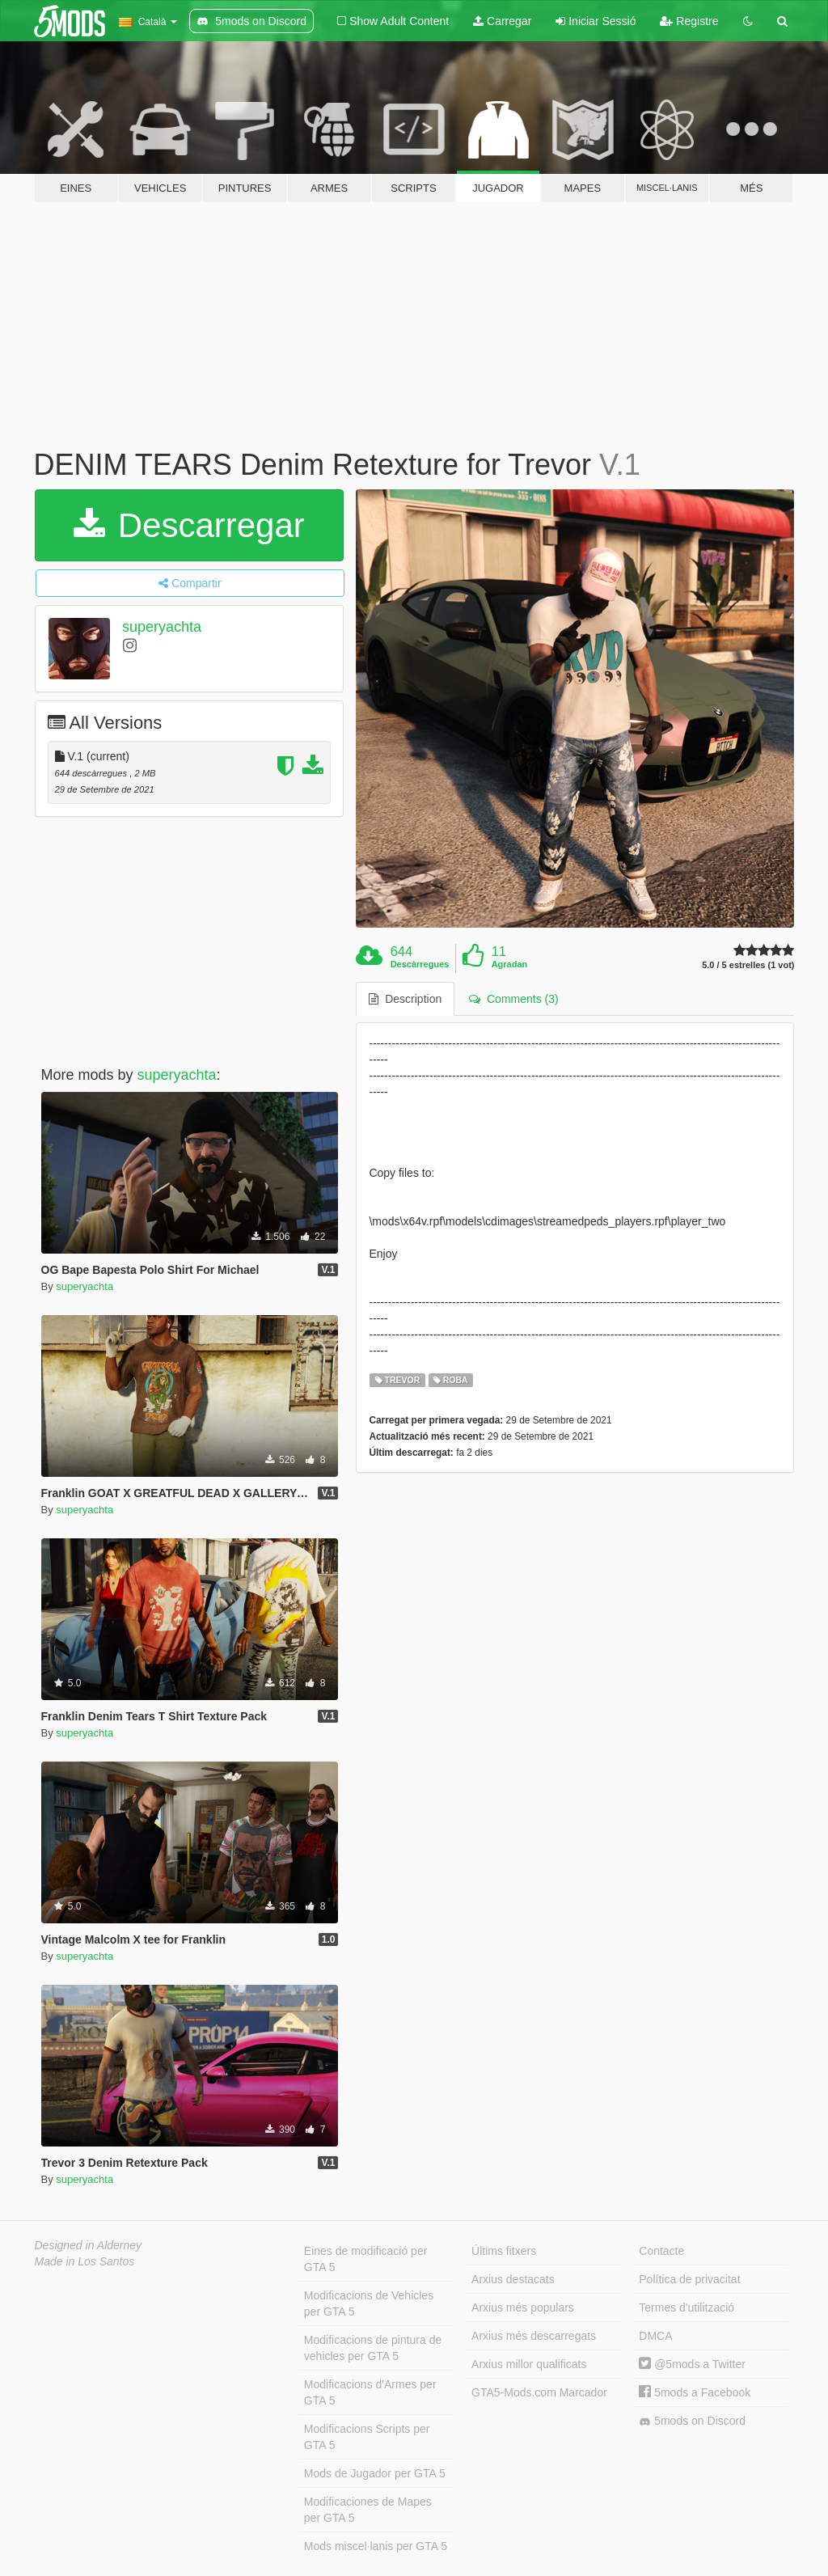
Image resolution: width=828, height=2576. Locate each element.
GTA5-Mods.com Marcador (539, 2392)
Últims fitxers (503, 2250)
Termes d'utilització (686, 2307)
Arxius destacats (513, 2279)
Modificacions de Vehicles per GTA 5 (368, 2303)
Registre (689, 21)
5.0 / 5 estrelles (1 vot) (748, 965)
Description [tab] (405, 998)
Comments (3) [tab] (513, 998)
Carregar (502, 21)
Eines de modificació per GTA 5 (366, 2259)
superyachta (161, 627)
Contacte (661, 2250)
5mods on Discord (692, 2421)
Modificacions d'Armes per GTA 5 (370, 2392)
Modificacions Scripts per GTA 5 (367, 2436)
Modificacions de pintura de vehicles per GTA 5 (372, 2347)
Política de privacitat (689, 2279)
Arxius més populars (522, 2307)
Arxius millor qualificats (528, 2364)
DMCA (655, 2335)
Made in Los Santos (85, 2261)
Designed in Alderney (88, 2245)
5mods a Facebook (694, 2392)
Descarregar (189, 525)
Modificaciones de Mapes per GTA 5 (368, 2509)
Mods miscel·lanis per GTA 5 (375, 2546)
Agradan (510, 964)
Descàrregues (420, 964)
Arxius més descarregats (533, 2335)
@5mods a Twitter (692, 2364)
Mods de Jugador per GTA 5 (375, 2473)
